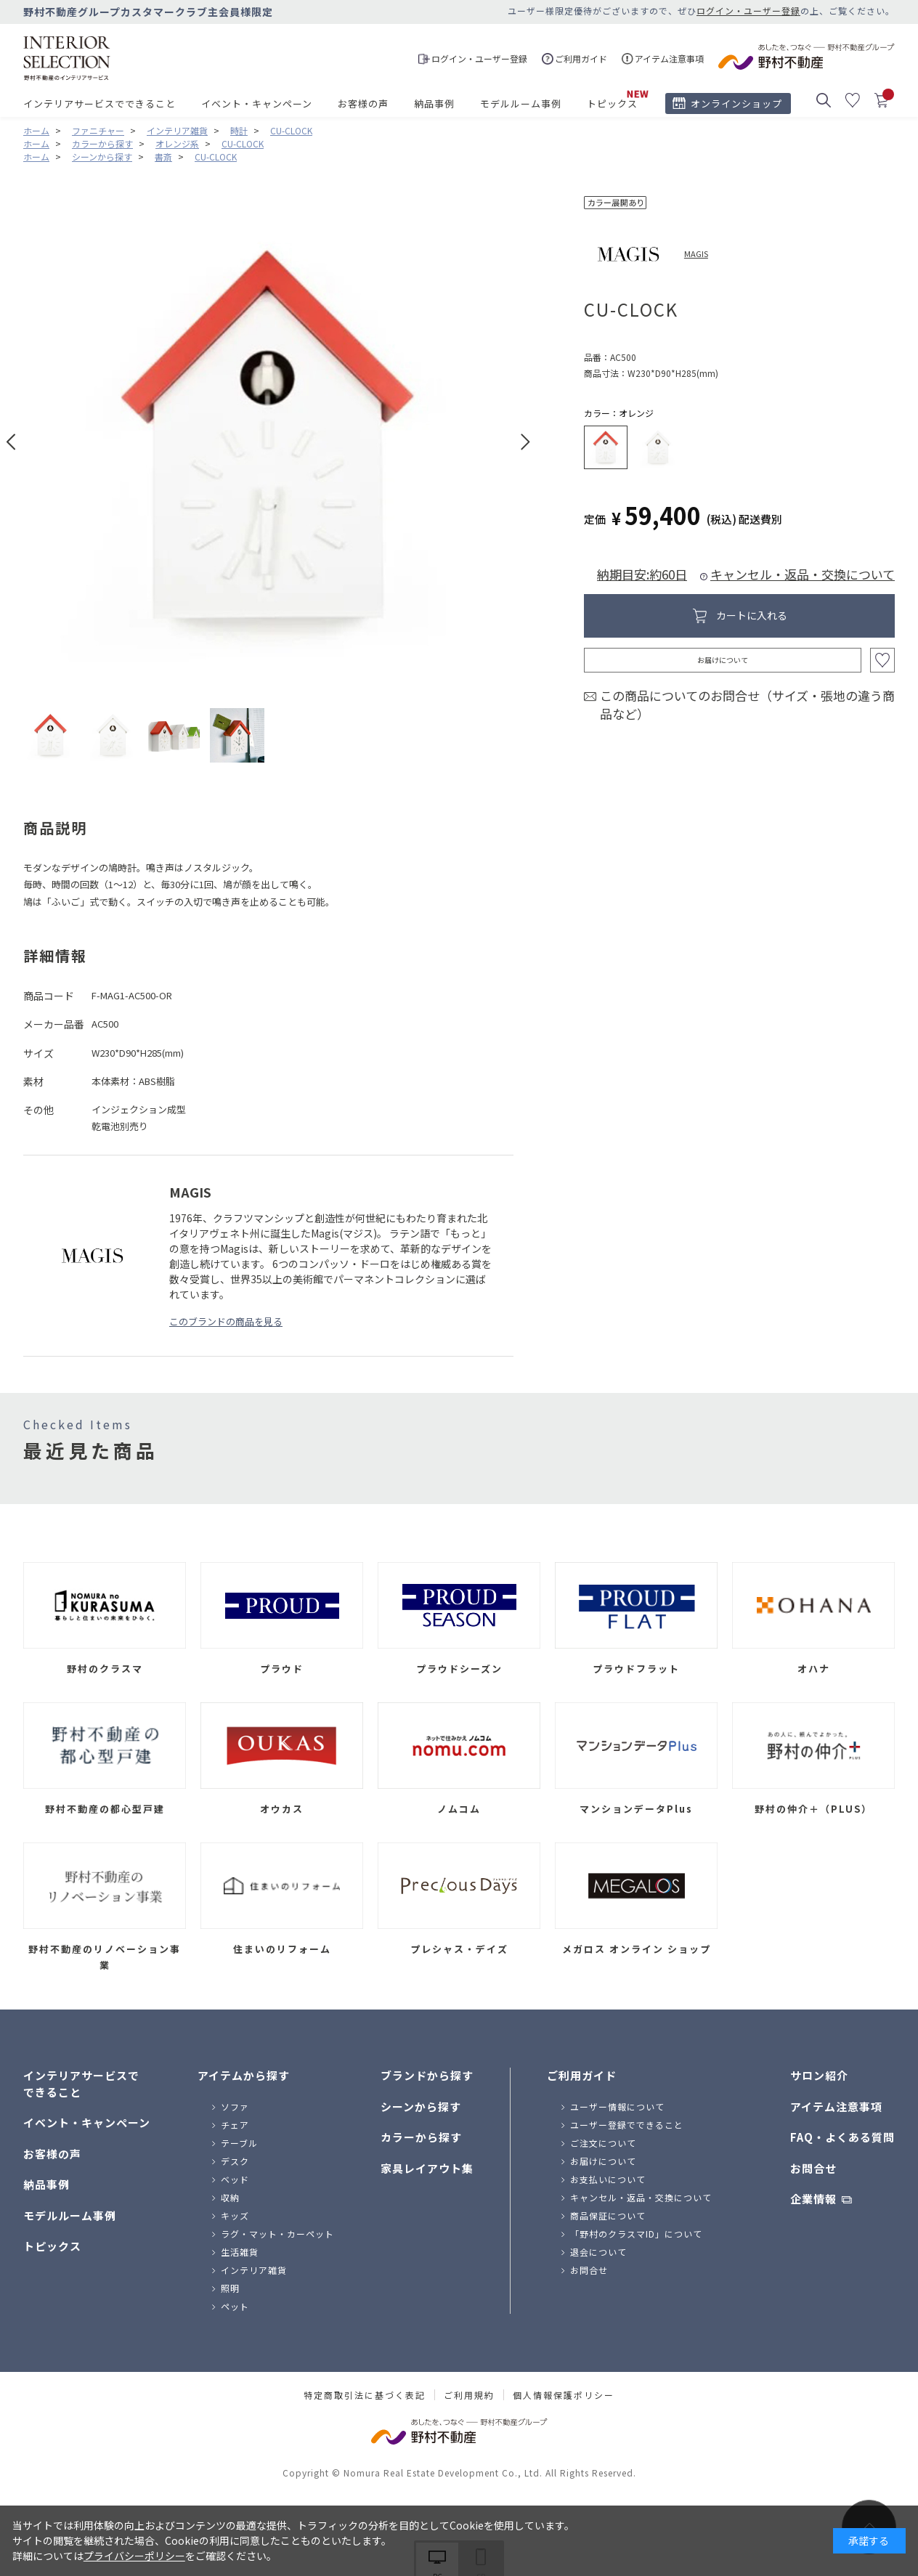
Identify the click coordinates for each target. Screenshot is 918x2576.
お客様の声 (363, 103)
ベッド (235, 2179)
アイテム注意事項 (836, 2106)
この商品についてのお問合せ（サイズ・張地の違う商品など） (747, 704)
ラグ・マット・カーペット (277, 2233)
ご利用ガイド (582, 2075)
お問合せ (589, 2270)
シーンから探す (421, 2106)
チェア (235, 2124)
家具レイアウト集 (427, 2168)
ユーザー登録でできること (626, 2124)
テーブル (239, 2143)
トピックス (612, 103)
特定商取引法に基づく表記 (365, 2395)
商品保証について (608, 2215)
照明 (230, 2288)
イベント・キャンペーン (256, 103)
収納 (230, 2197)
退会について (598, 2252)
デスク (235, 2161)
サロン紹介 (819, 2075)
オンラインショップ (736, 103)
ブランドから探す (427, 2075)
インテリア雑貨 (254, 2270)
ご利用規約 (469, 2395)
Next (525, 442)
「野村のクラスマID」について (636, 2233)
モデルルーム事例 (520, 103)
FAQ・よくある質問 (842, 2137)
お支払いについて (608, 2179)
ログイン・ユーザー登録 (748, 10)
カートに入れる (751, 615)
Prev (11, 442)
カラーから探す (421, 2137)
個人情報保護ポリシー (563, 2395)
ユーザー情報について (617, 2106)
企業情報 (813, 2198)
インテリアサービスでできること (99, 103)
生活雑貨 (240, 2252)
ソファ (235, 2106)
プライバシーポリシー (134, 2555)
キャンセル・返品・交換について (802, 574)
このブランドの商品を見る (226, 1321)
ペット (235, 2306)
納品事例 (434, 103)
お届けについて (722, 659)
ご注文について (603, 2143)
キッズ (235, 2215)
